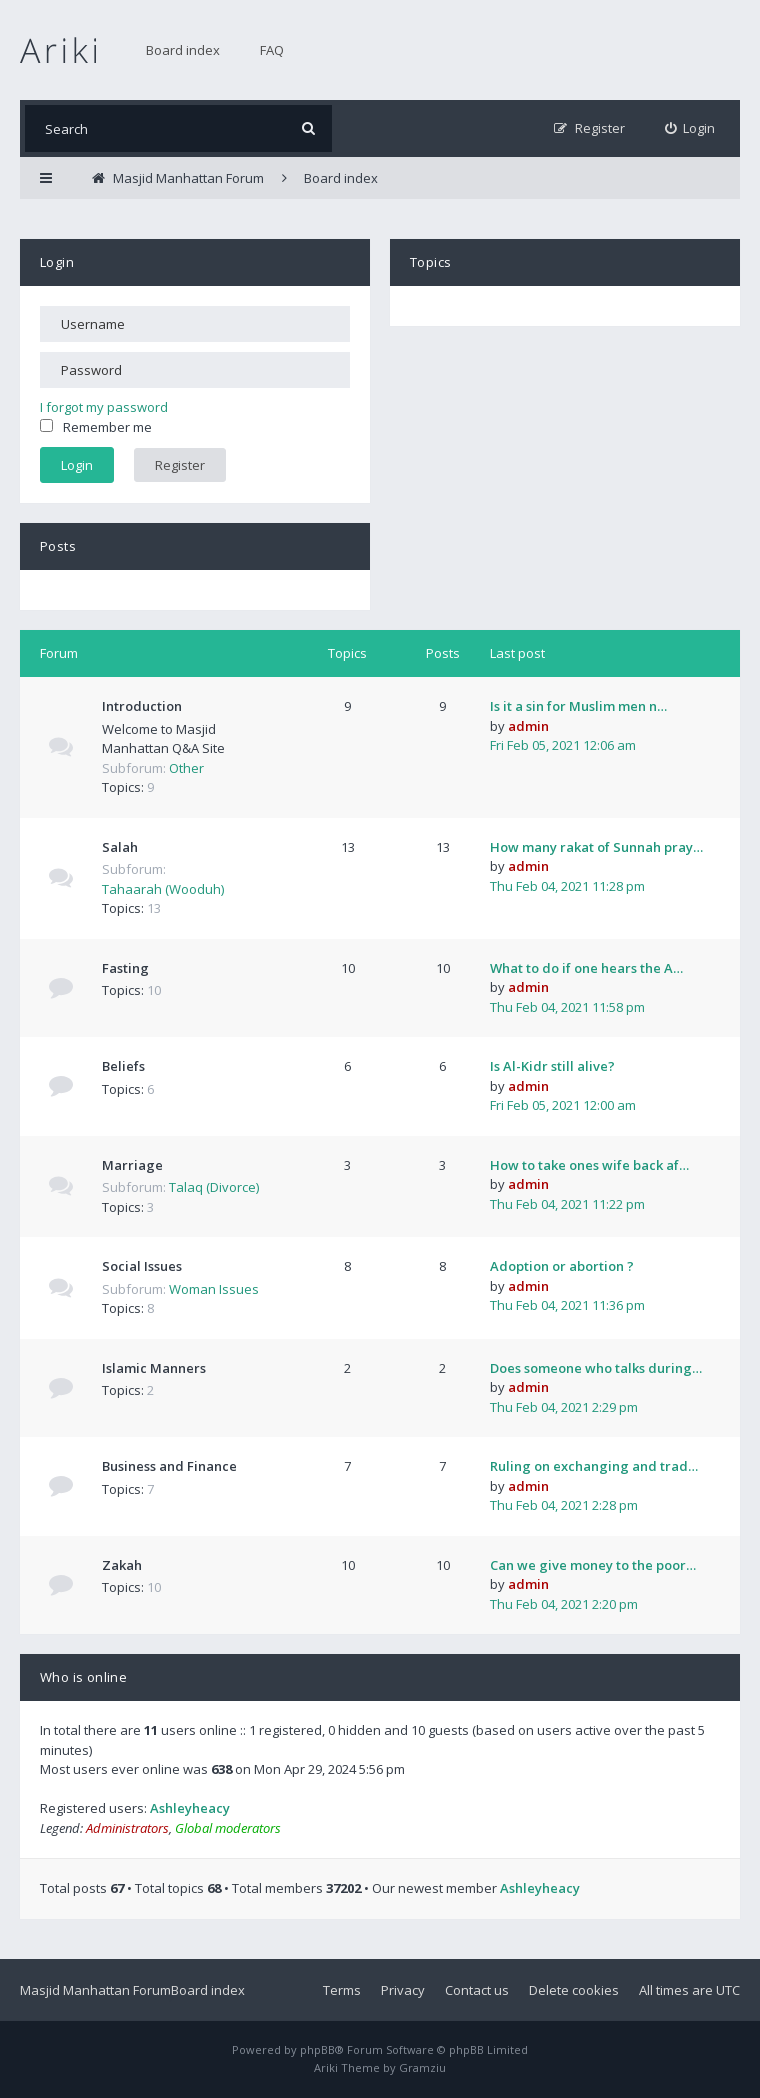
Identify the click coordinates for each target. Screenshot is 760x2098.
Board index (183, 50)
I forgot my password (104, 407)
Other (186, 768)
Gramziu (422, 2067)
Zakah (122, 1565)
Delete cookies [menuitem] (574, 1990)
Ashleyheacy (190, 1808)
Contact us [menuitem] (477, 1990)
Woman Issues (214, 1289)
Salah (120, 847)
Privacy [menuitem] (403, 1990)
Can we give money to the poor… (593, 1565)
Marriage (132, 1165)
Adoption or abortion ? (562, 1266)
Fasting (125, 968)
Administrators (127, 1828)
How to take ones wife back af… (589, 1165)
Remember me (96, 427)
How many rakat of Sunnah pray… (596, 847)
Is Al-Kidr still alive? (552, 1066)
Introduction (142, 706)
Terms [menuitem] (342, 1990)
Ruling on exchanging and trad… (594, 1466)
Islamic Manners (154, 1368)
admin (528, 726)
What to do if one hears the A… (586, 968)
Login (57, 262)
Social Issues (142, 1266)
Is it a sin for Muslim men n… (578, 706)
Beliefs (123, 1066)
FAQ (272, 50)
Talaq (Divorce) (214, 1187)
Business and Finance (169, 1466)
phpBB (317, 2049)
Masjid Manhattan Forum (95, 1990)
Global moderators (228, 1828)
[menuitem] (690, 128)
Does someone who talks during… (596, 1368)
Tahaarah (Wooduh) (163, 889)
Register (180, 465)
